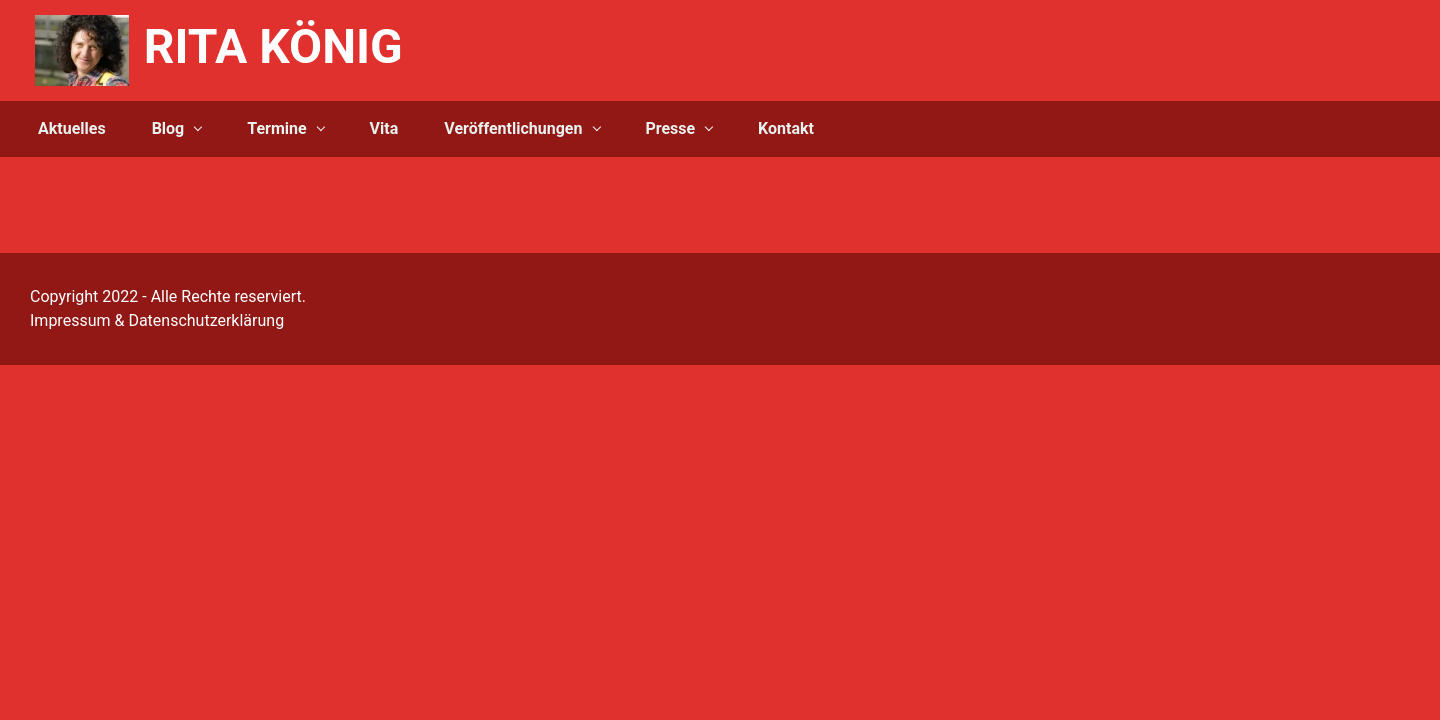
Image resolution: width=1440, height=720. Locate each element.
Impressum (70, 320)
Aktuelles (72, 128)
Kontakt (786, 128)
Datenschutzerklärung (206, 320)
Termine (276, 128)
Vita (384, 128)
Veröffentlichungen (513, 128)
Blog (168, 128)
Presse (670, 128)
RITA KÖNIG (273, 46)
